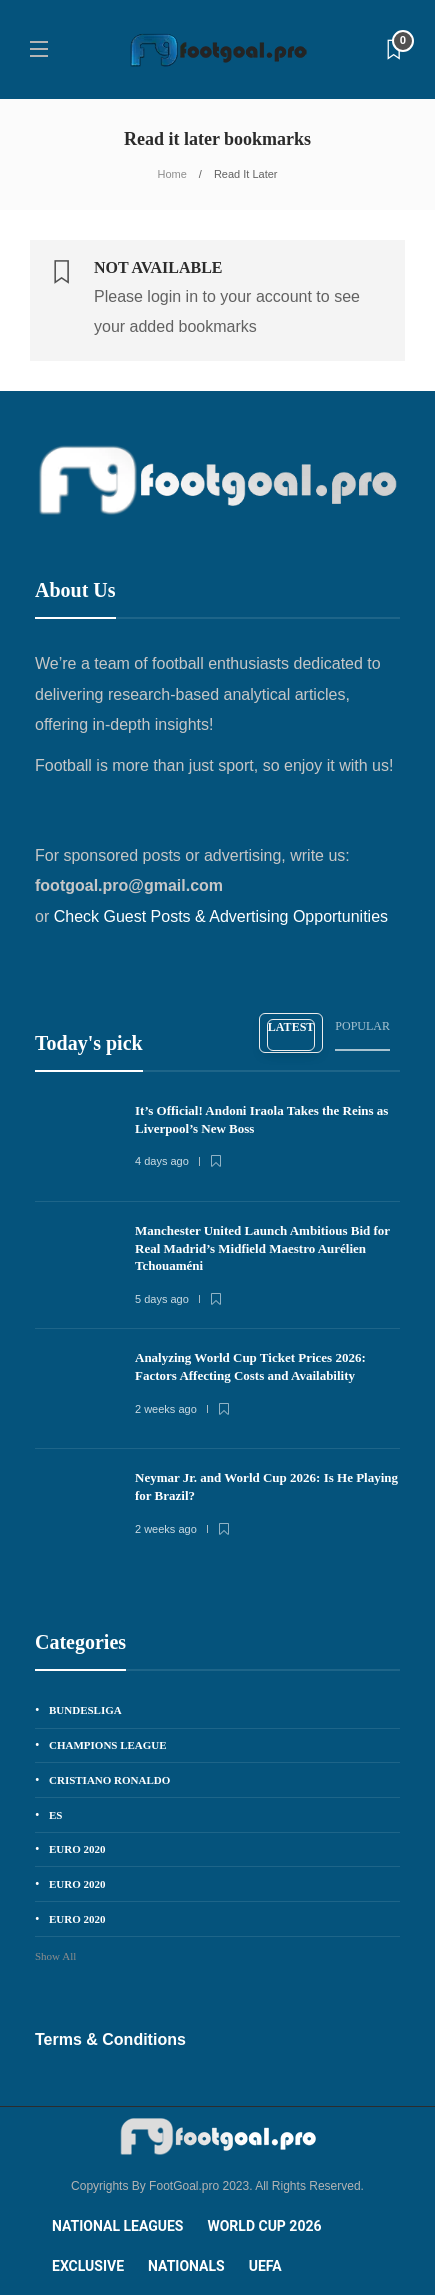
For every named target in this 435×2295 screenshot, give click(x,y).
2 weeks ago (166, 1409)
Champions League (108, 1745)
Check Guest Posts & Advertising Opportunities (221, 916)
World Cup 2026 (264, 2226)
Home (172, 174)
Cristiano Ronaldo (109, 1780)
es (55, 1815)
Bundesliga (85, 1710)
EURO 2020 (77, 1849)
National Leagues (117, 2226)
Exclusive (88, 2266)
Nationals (186, 2266)
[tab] (291, 1033)
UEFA (265, 2266)
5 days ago (162, 1299)
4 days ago (162, 1161)
